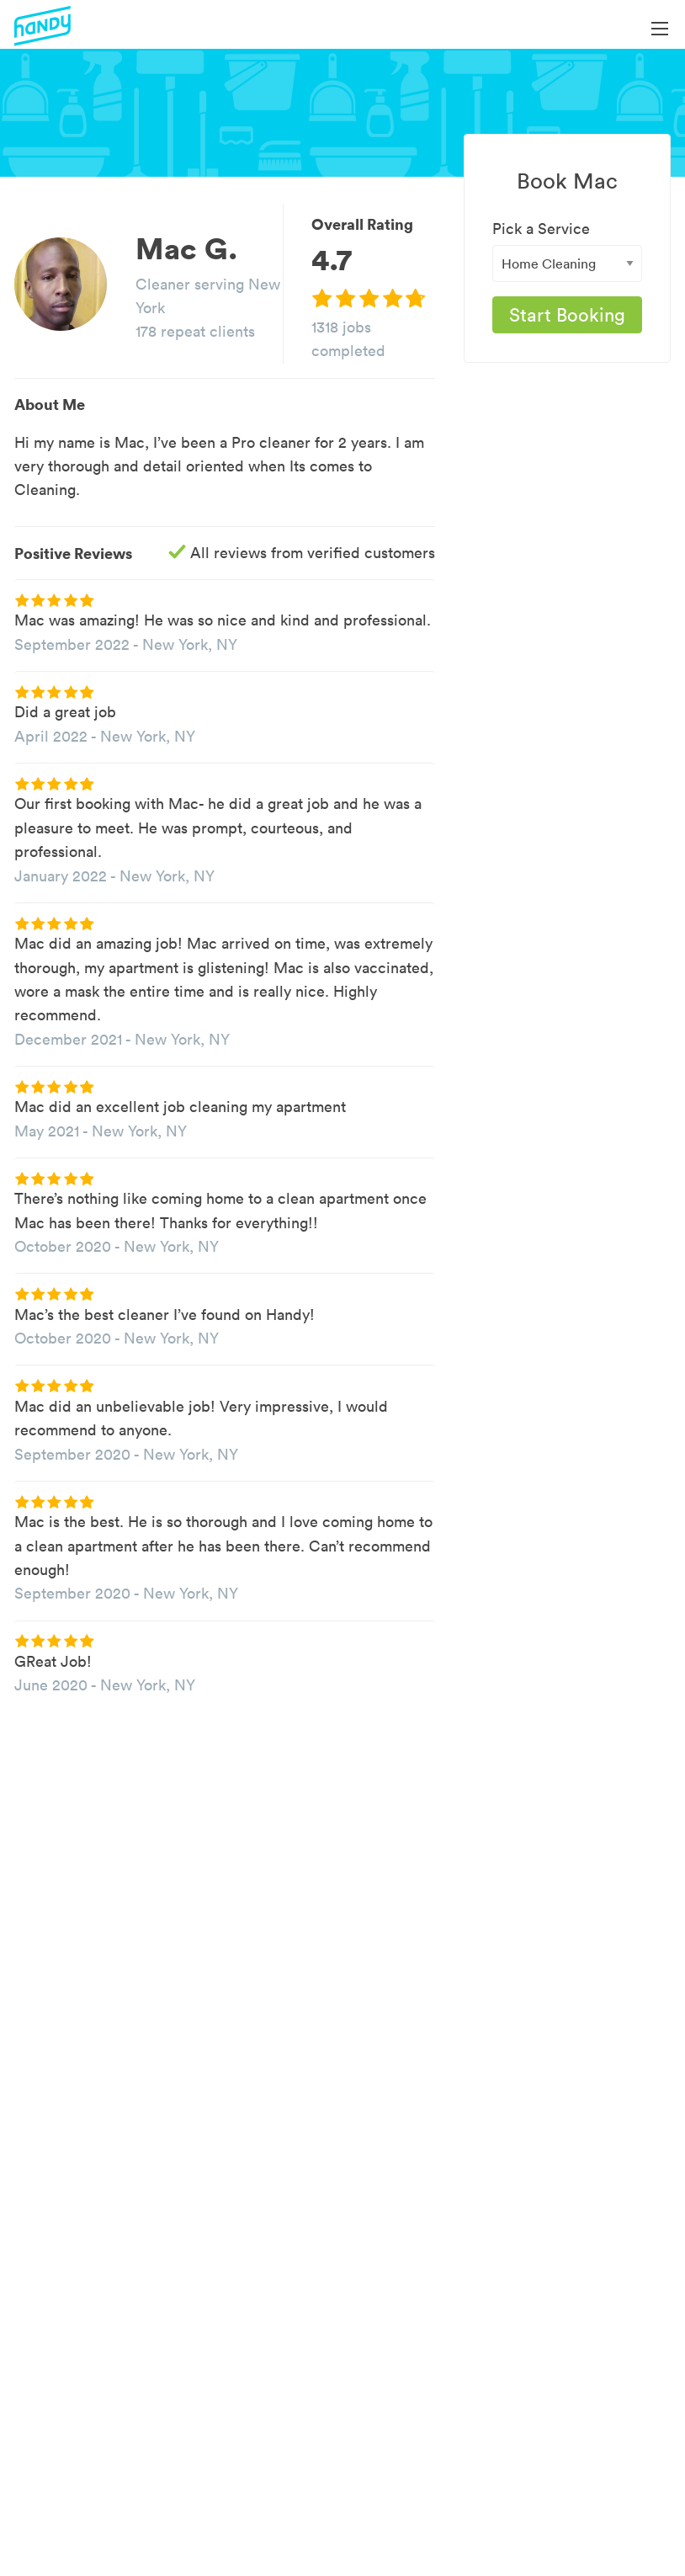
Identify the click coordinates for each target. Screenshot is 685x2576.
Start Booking (567, 315)
